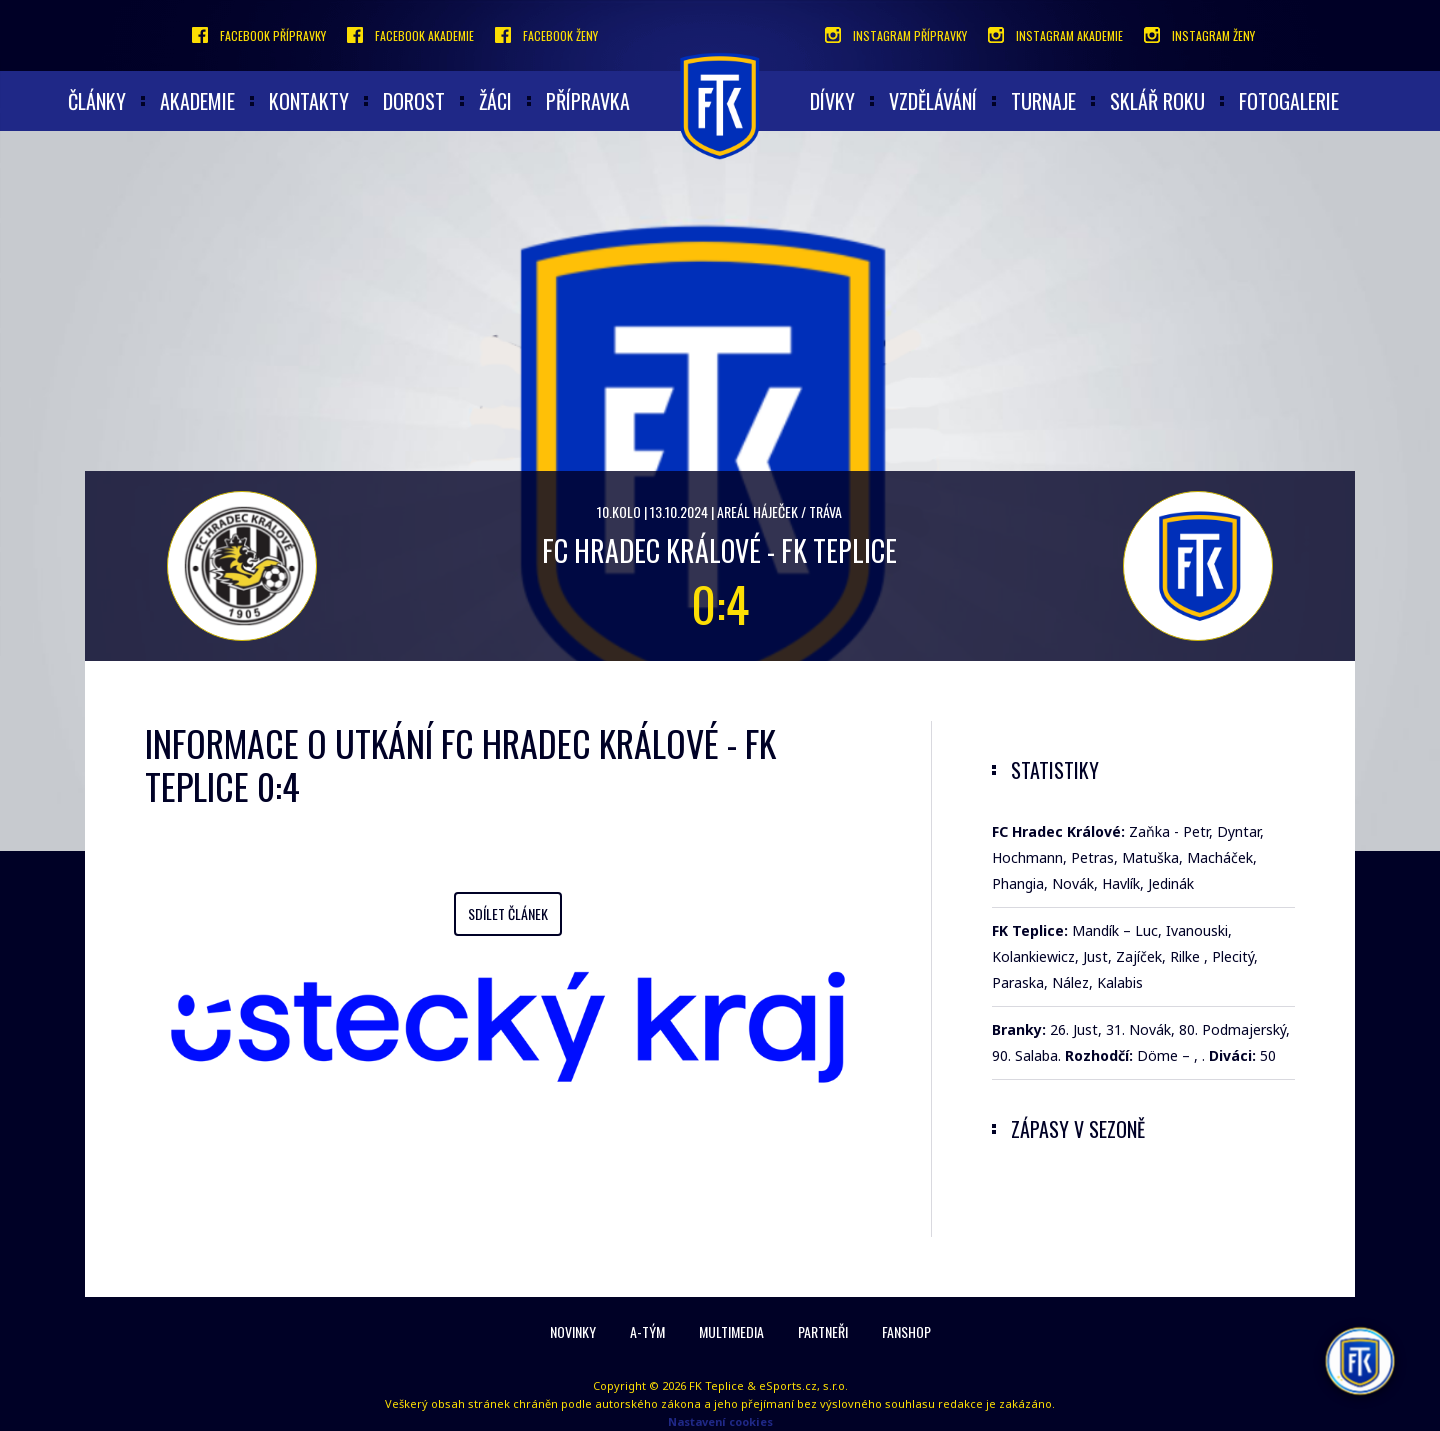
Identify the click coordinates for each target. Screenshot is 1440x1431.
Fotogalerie (1289, 101)
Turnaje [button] (1043, 101)
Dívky (832, 101)
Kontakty (309, 101)
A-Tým (647, 1331)
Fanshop (906, 1331)
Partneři (823, 1331)
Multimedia (731, 1331)
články (97, 101)
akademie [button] (197, 101)
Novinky (573, 1331)
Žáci (495, 101)
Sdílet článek (508, 913)
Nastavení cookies (720, 1421)
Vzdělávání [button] (933, 101)
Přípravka (588, 101)
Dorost (414, 101)
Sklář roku (1157, 101)
